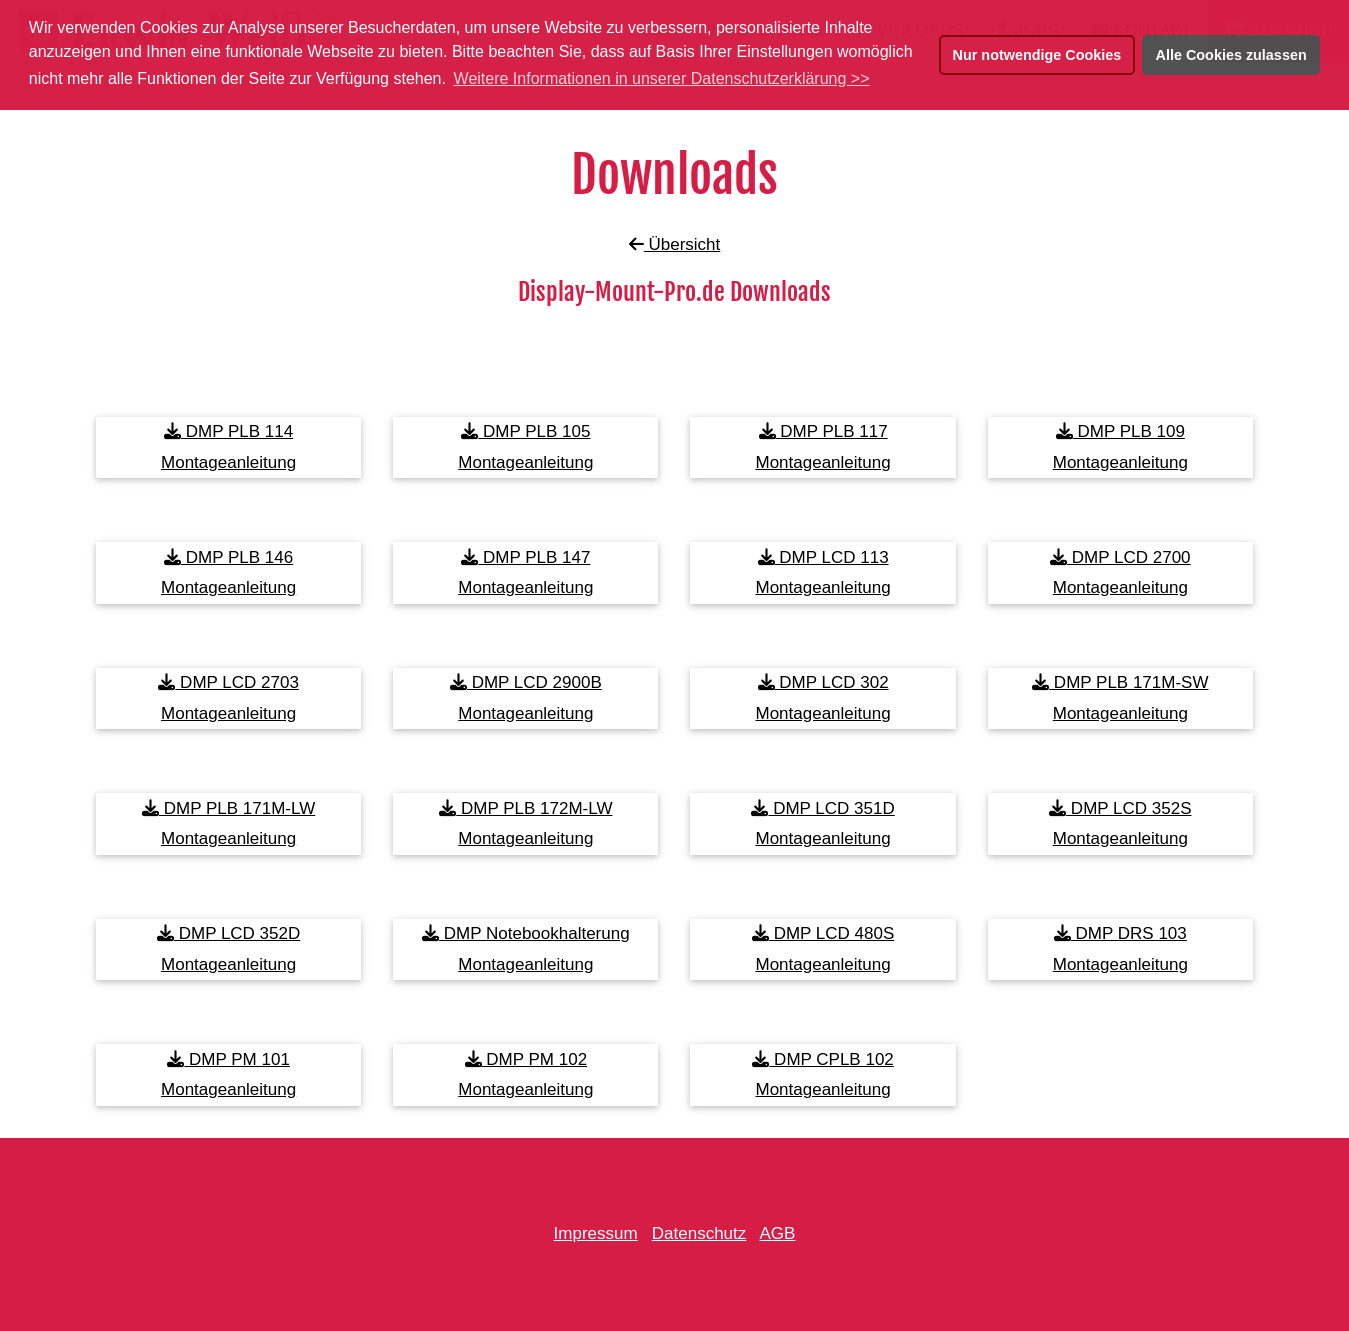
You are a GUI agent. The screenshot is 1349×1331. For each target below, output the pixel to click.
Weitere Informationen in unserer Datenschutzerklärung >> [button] (662, 78)
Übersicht (675, 244)
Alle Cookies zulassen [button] (1231, 55)
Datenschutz (699, 1233)
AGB (778, 1233)
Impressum (596, 1233)
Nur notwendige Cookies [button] (1037, 55)
